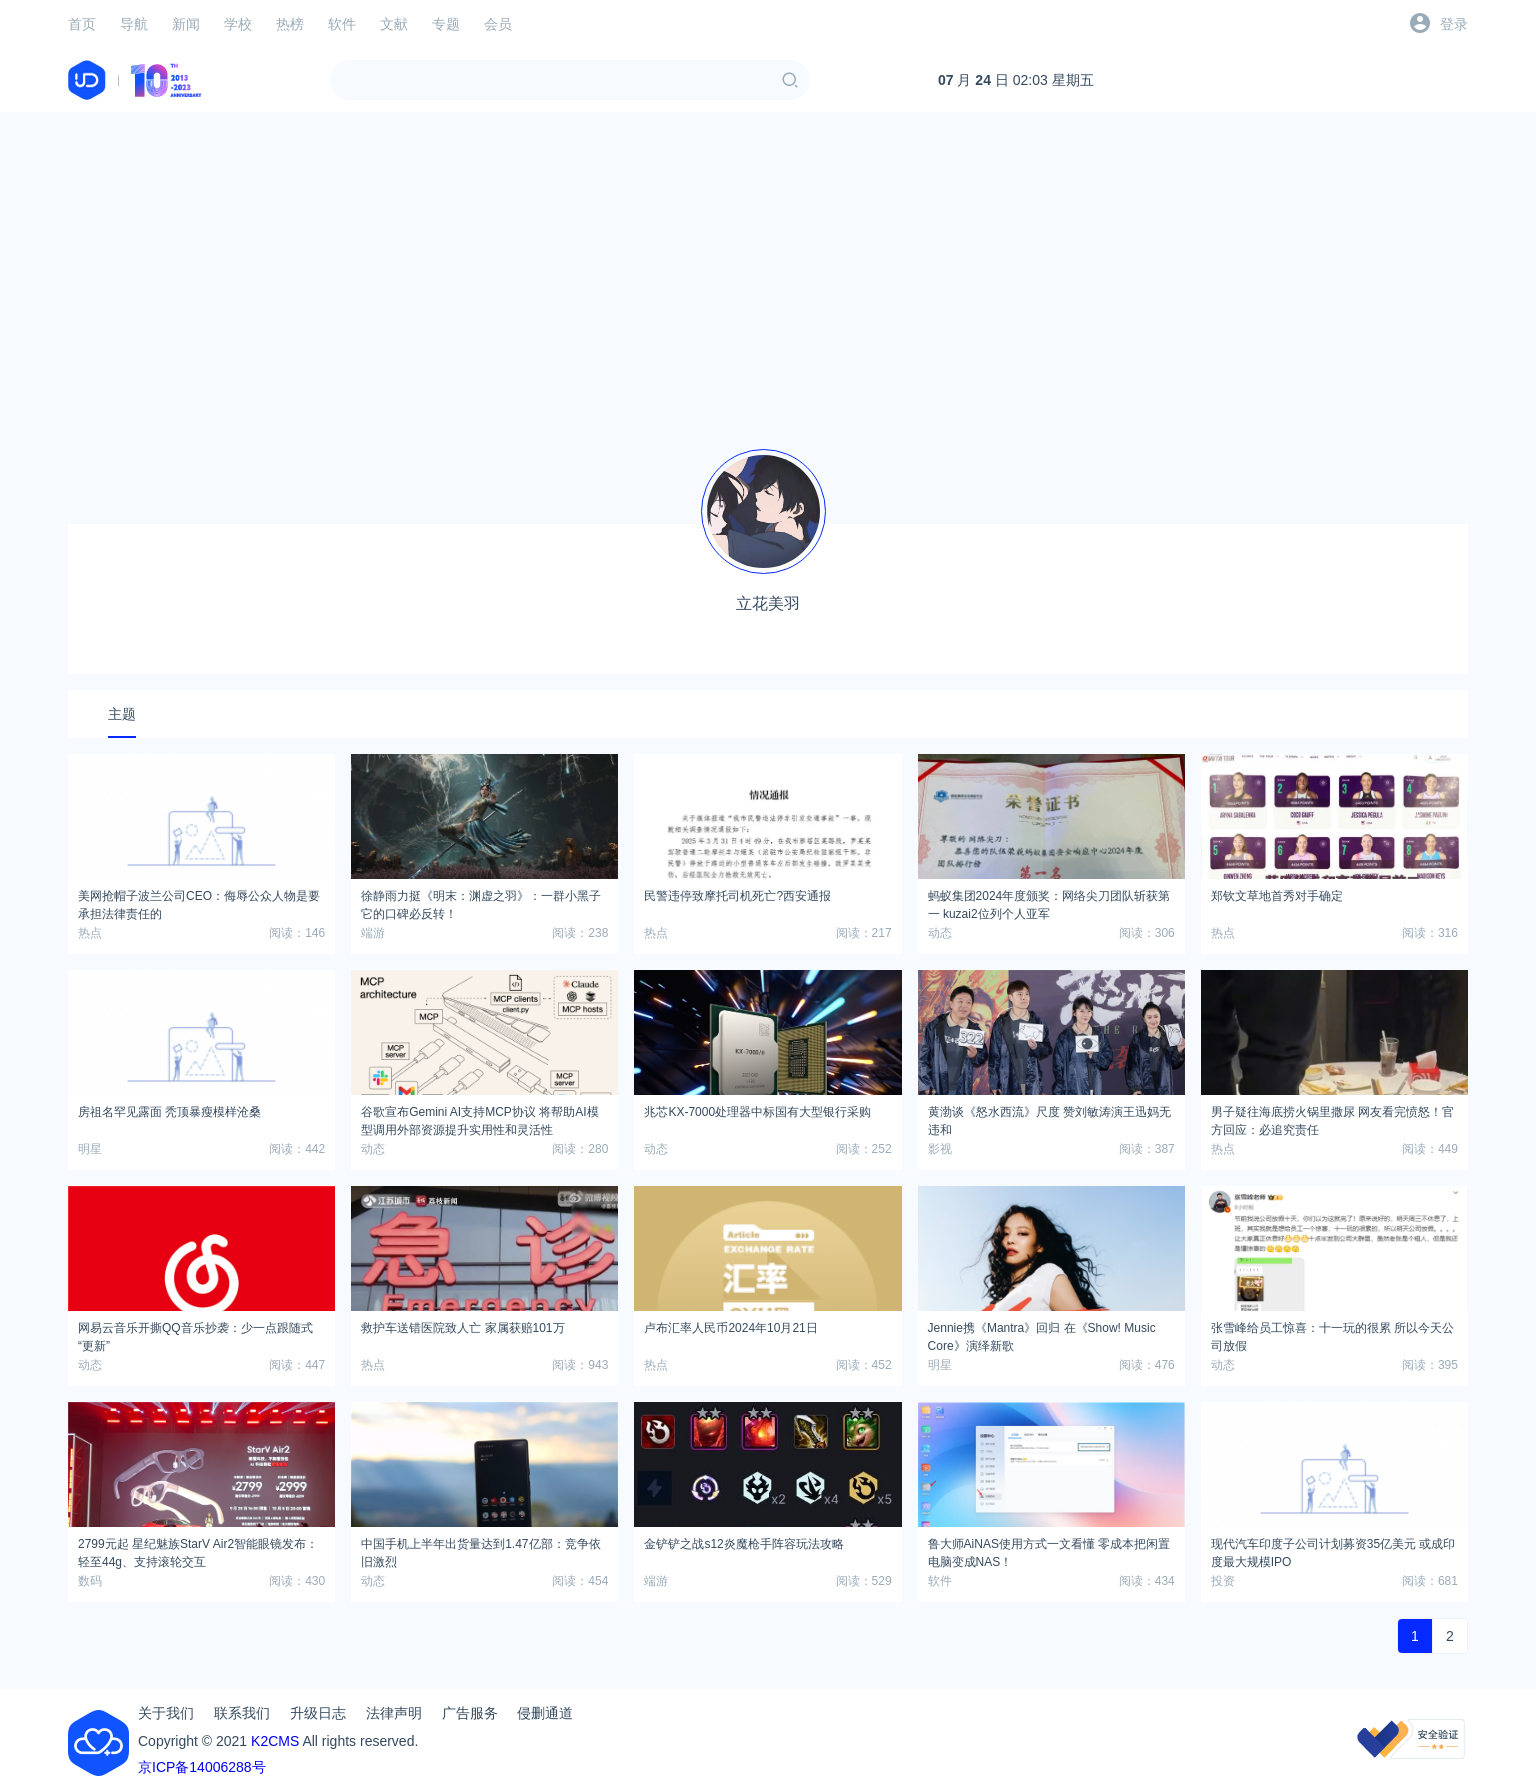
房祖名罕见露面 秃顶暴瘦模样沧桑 (169, 1112)
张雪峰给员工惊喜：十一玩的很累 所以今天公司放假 (1332, 1334)
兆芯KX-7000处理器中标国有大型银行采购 (757, 1112)
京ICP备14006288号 (202, 1767)
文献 (394, 24)
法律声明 (394, 1713)
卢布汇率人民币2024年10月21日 (730, 1328)
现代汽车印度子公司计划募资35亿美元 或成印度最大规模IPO (1333, 1550)
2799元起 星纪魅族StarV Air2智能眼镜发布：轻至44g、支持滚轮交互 (198, 1550)
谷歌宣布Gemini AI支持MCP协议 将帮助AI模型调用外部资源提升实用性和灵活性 (479, 1118)
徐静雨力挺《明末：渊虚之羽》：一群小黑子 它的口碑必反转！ (481, 902)
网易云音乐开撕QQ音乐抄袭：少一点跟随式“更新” (195, 1334)
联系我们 (242, 1713)
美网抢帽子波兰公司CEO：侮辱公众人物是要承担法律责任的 (199, 902)
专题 (446, 24)
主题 (122, 714)
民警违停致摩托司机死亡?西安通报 (737, 896)
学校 (238, 24)
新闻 (186, 24)
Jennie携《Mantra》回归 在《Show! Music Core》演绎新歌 (1042, 1334)
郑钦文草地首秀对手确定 (1277, 896)
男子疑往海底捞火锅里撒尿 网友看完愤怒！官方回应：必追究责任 (1332, 1118)
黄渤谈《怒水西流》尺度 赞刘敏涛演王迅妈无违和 (1049, 1118)
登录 (1454, 24)
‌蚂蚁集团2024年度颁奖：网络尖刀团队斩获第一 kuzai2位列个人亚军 (1049, 902)
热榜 (290, 24)
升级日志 (318, 1713)
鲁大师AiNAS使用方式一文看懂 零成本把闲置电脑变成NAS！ (1049, 1550)
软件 (342, 24)
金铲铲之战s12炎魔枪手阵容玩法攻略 (743, 1544)
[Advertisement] (768, 268)
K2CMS (275, 1741)
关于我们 (166, 1713)
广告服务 (470, 1713)
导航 (134, 24)
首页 (82, 24)
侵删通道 (545, 1713)
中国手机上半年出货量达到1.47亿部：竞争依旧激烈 (480, 1550)
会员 (498, 24)
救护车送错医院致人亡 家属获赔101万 (462, 1328)
